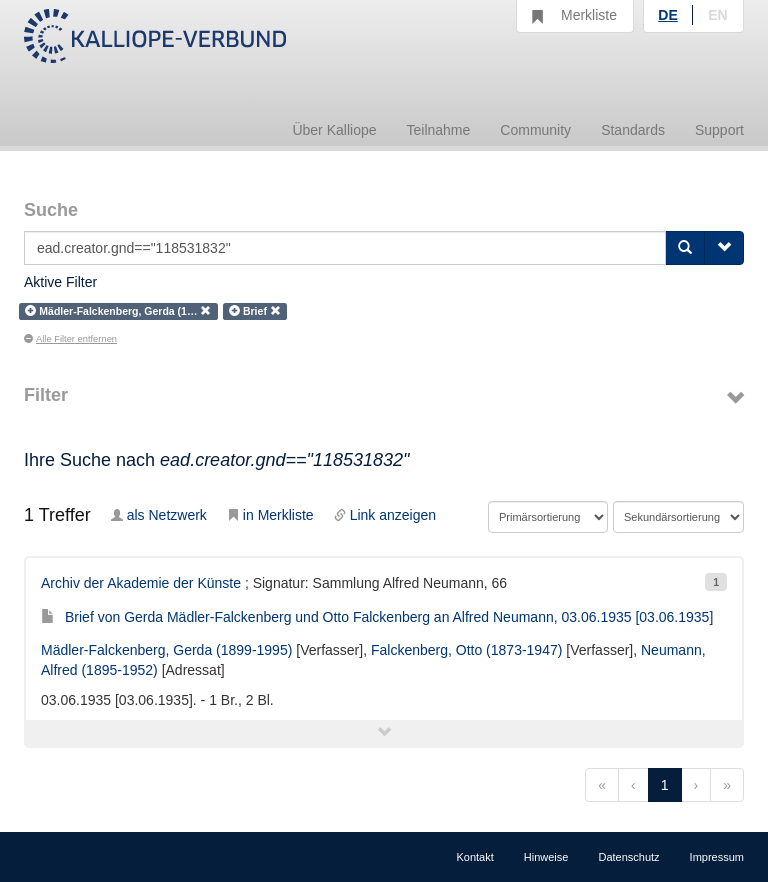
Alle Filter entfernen (70, 339)
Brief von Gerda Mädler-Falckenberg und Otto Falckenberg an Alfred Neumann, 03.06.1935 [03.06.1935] (377, 617)
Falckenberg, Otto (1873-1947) (466, 650)
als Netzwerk (159, 515)
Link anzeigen (385, 515)
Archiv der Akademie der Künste (141, 583)
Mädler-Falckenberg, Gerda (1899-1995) (166, 650)
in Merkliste (270, 515)
